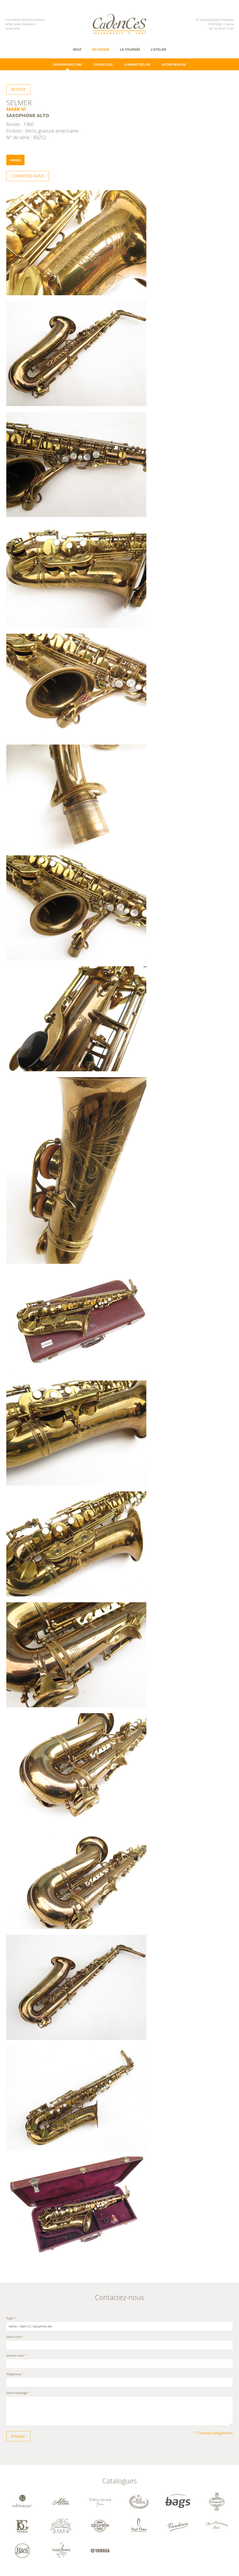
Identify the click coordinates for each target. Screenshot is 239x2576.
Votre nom (15, 2337)
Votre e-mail (16, 2356)
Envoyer (18, 2436)
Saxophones (63, 64)
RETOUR (18, 89)
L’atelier (158, 49)
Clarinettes (134, 64)
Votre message (18, 2393)
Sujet (11, 2318)
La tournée (130, 49)
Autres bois (171, 64)
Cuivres (100, 64)
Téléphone (15, 2374)
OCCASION (100, 49)
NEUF (77, 49)
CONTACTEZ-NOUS (27, 176)
